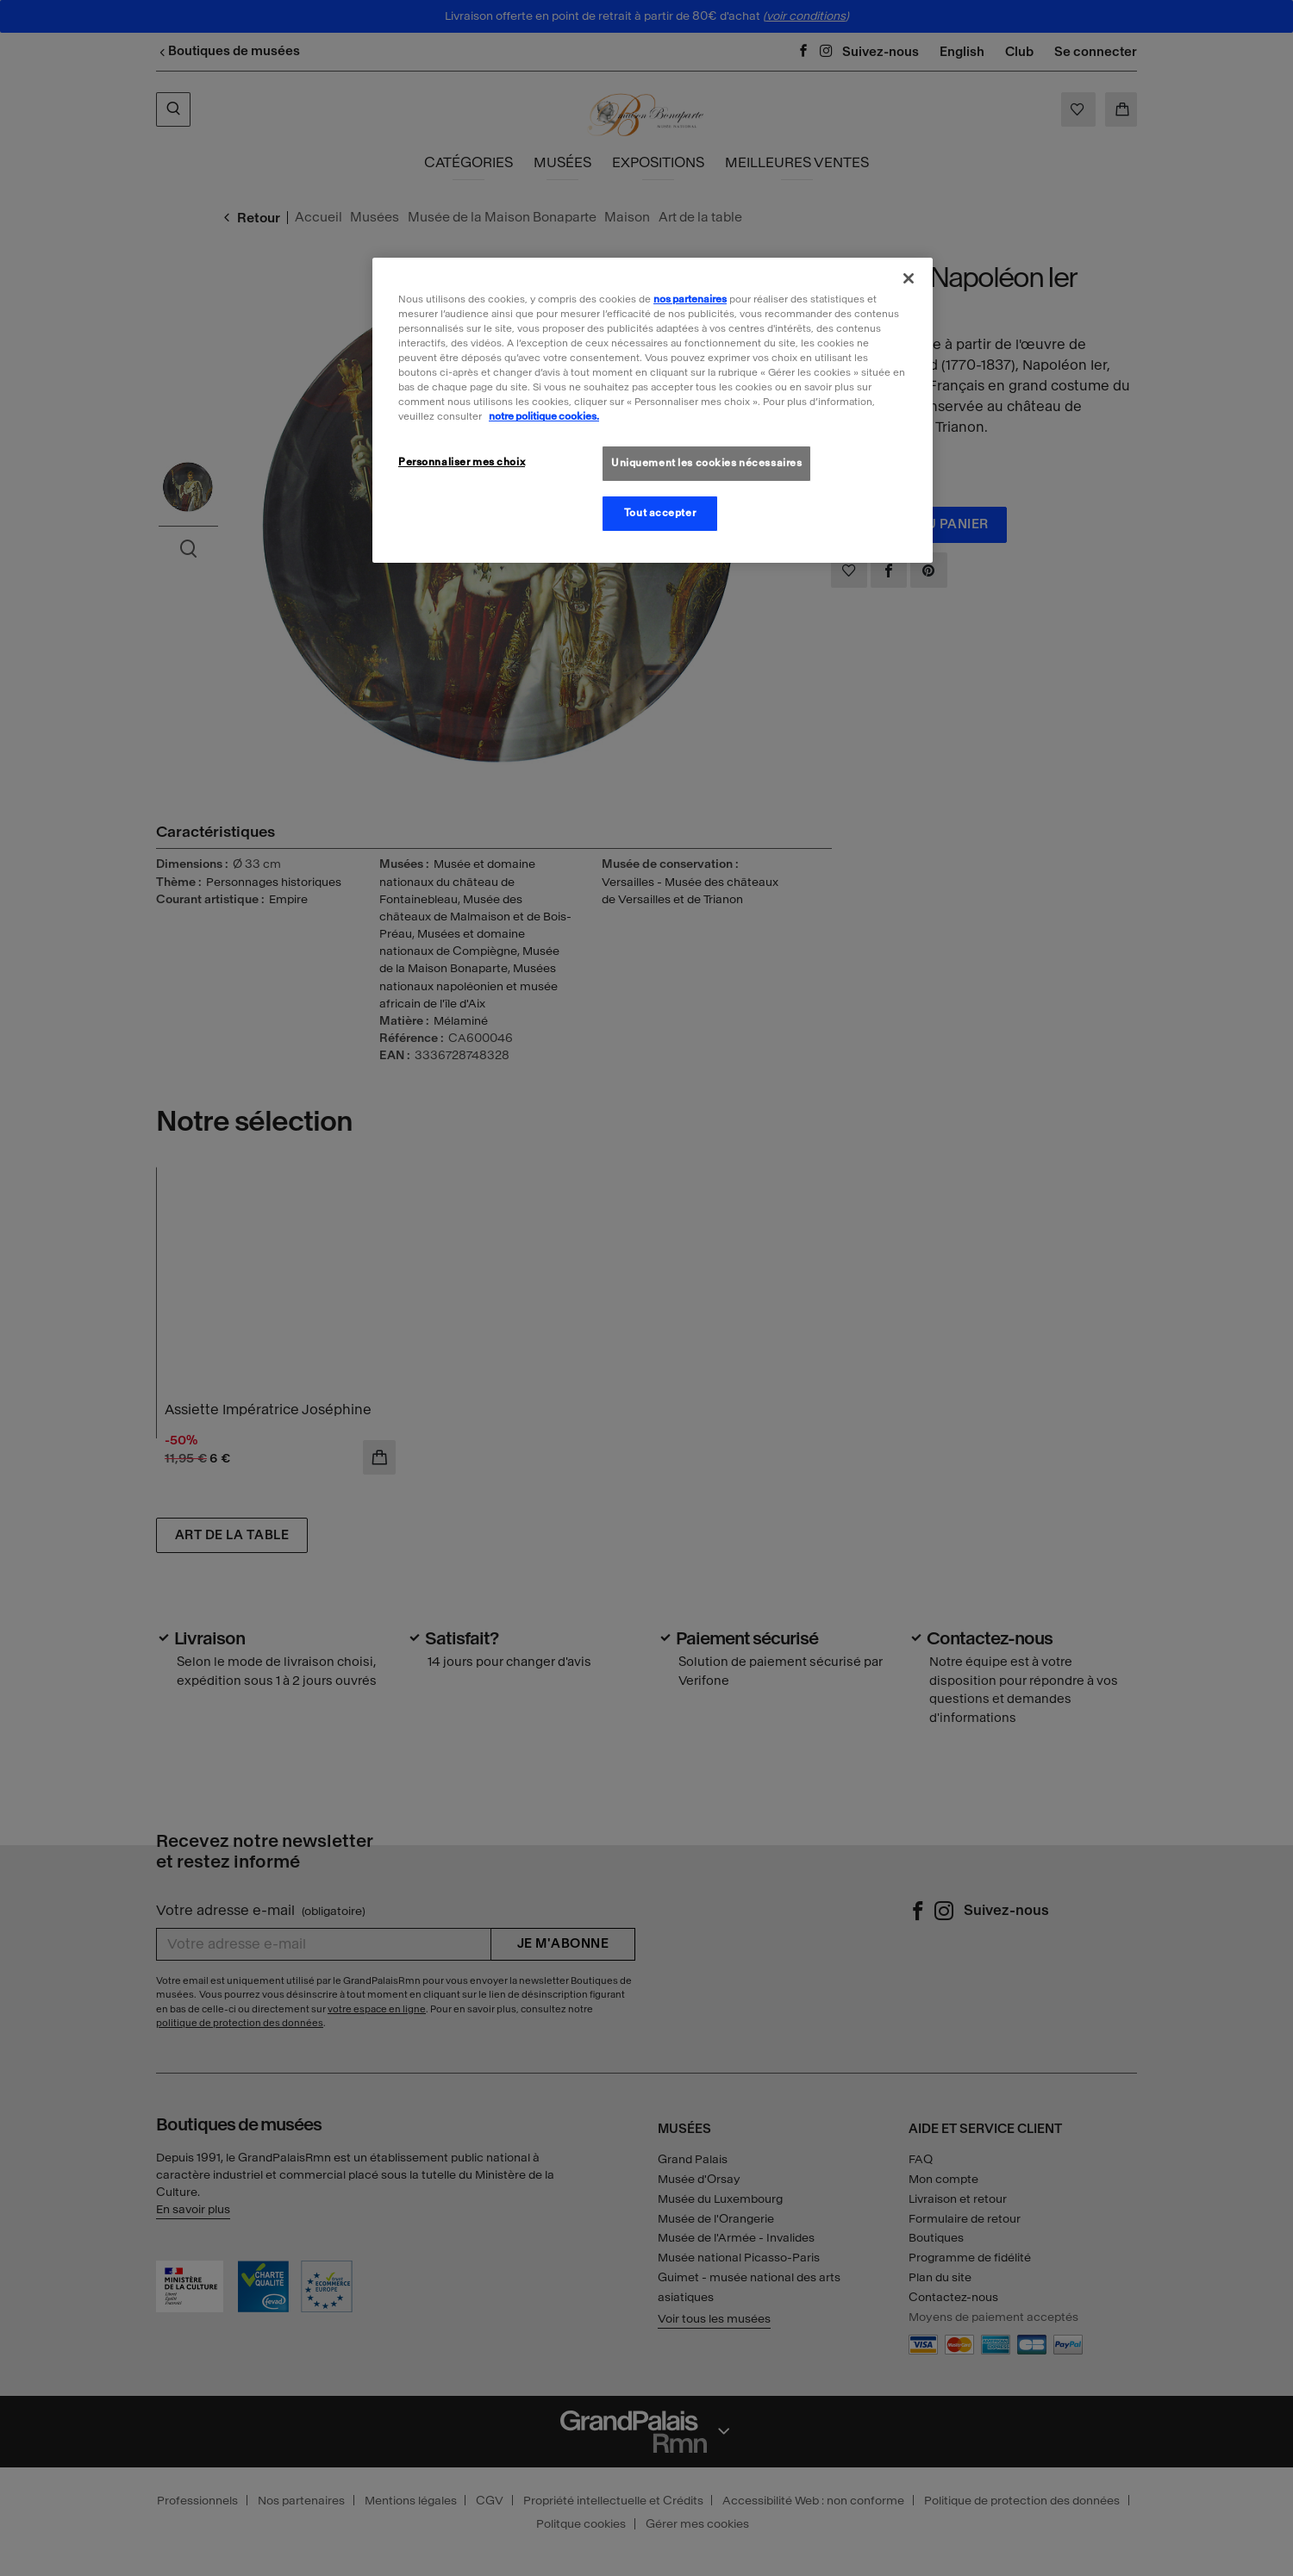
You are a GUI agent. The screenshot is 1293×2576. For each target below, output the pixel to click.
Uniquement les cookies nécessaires (706, 463)
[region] (652, 410)
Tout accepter (660, 513)
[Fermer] (909, 278)
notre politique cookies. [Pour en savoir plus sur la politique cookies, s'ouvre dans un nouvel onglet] (544, 416)
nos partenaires (690, 299)
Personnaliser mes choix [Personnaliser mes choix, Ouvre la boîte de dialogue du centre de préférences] (461, 462)
